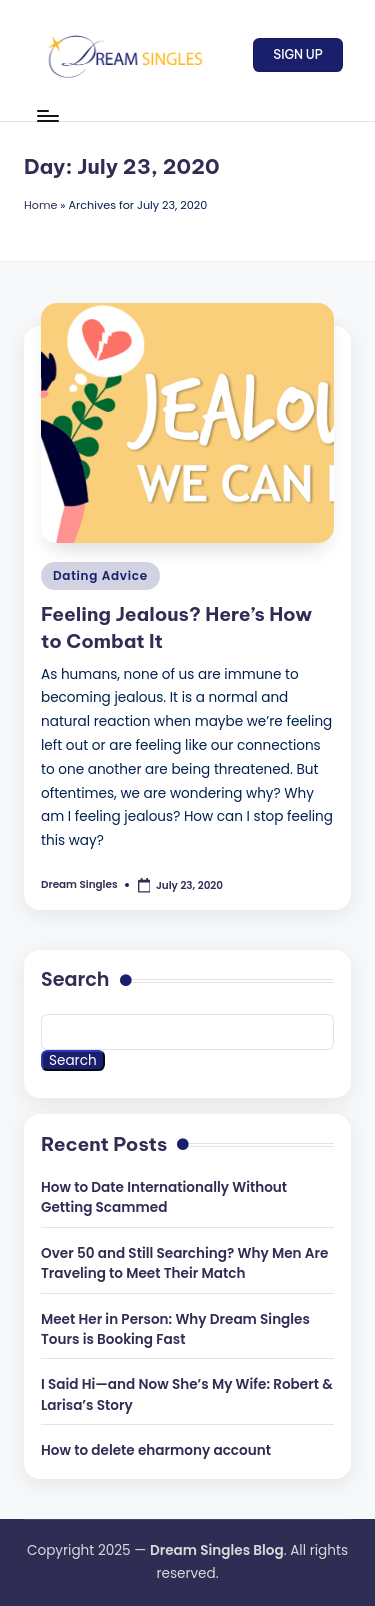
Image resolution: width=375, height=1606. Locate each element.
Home (40, 205)
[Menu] (47, 115)
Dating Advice (100, 575)
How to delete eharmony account (156, 1450)
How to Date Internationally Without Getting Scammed (164, 1197)
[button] (298, 55)
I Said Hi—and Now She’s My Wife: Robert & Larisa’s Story (187, 1394)
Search (75, 980)
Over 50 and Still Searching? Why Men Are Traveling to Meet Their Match (184, 1263)
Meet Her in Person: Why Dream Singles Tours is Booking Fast (175, 1329)
